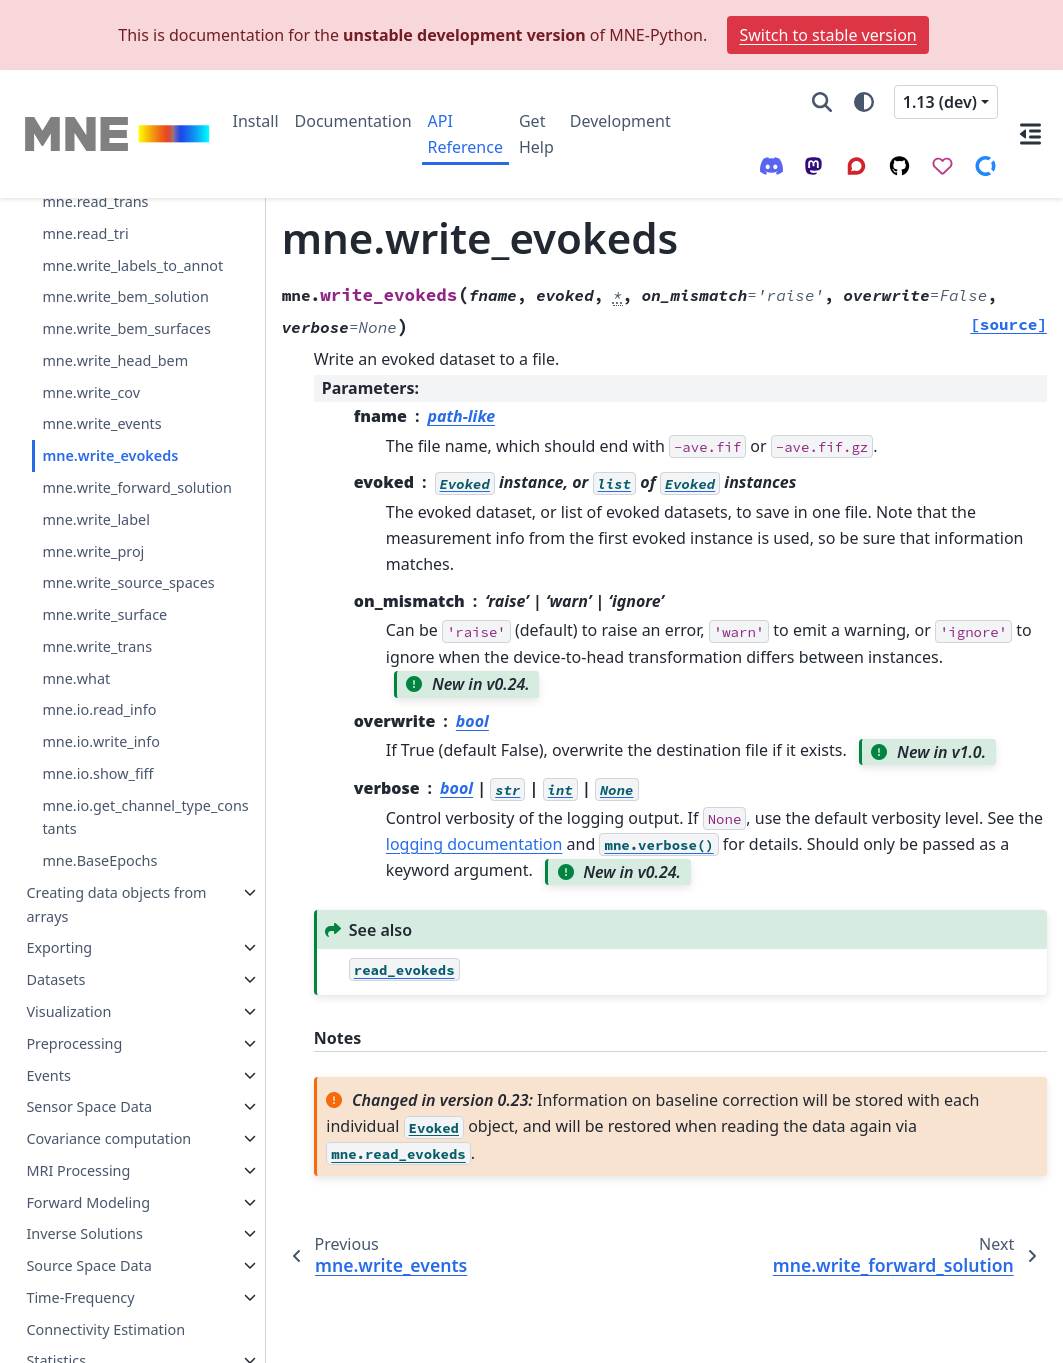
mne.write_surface (104, 537)
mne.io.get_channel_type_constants (145, 740)
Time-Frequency (80, 1220)
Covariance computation (108, 1061)
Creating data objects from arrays (116, 827)
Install (256, 121)
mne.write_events (101, 346)
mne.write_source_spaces (128, 505)
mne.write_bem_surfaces (126, 251)
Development (620, 121)
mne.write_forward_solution (137, 410)
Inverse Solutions (84, 1156)
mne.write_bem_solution (125, 219)
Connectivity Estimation (105, 1252)
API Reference (465, 134)
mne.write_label (95, 442)
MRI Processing (78, 1093)
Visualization (68, 934)
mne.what (76, 601)
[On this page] (1030, 134)
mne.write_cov (91, 315)
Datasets (55, 902)
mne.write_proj (93, 474)
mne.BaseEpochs (99, 783)
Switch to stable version (827, 35)
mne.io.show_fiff (97, 696)
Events (48, 998)
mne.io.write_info (101, 664)
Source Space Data (88, 1188)
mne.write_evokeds (110, 378)
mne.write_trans (97, 569)
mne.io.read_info (99, 632)
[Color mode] (864, 102)
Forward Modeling (88, 1125)
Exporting (59, 870)
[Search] (822, 102)
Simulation (62, 1315)
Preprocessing (74, 966)
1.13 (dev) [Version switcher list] (940, 102)
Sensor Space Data (89, 1029)
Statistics (56, 1283)
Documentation (353, 121)
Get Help (536, 134)
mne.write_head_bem (115, 283)
